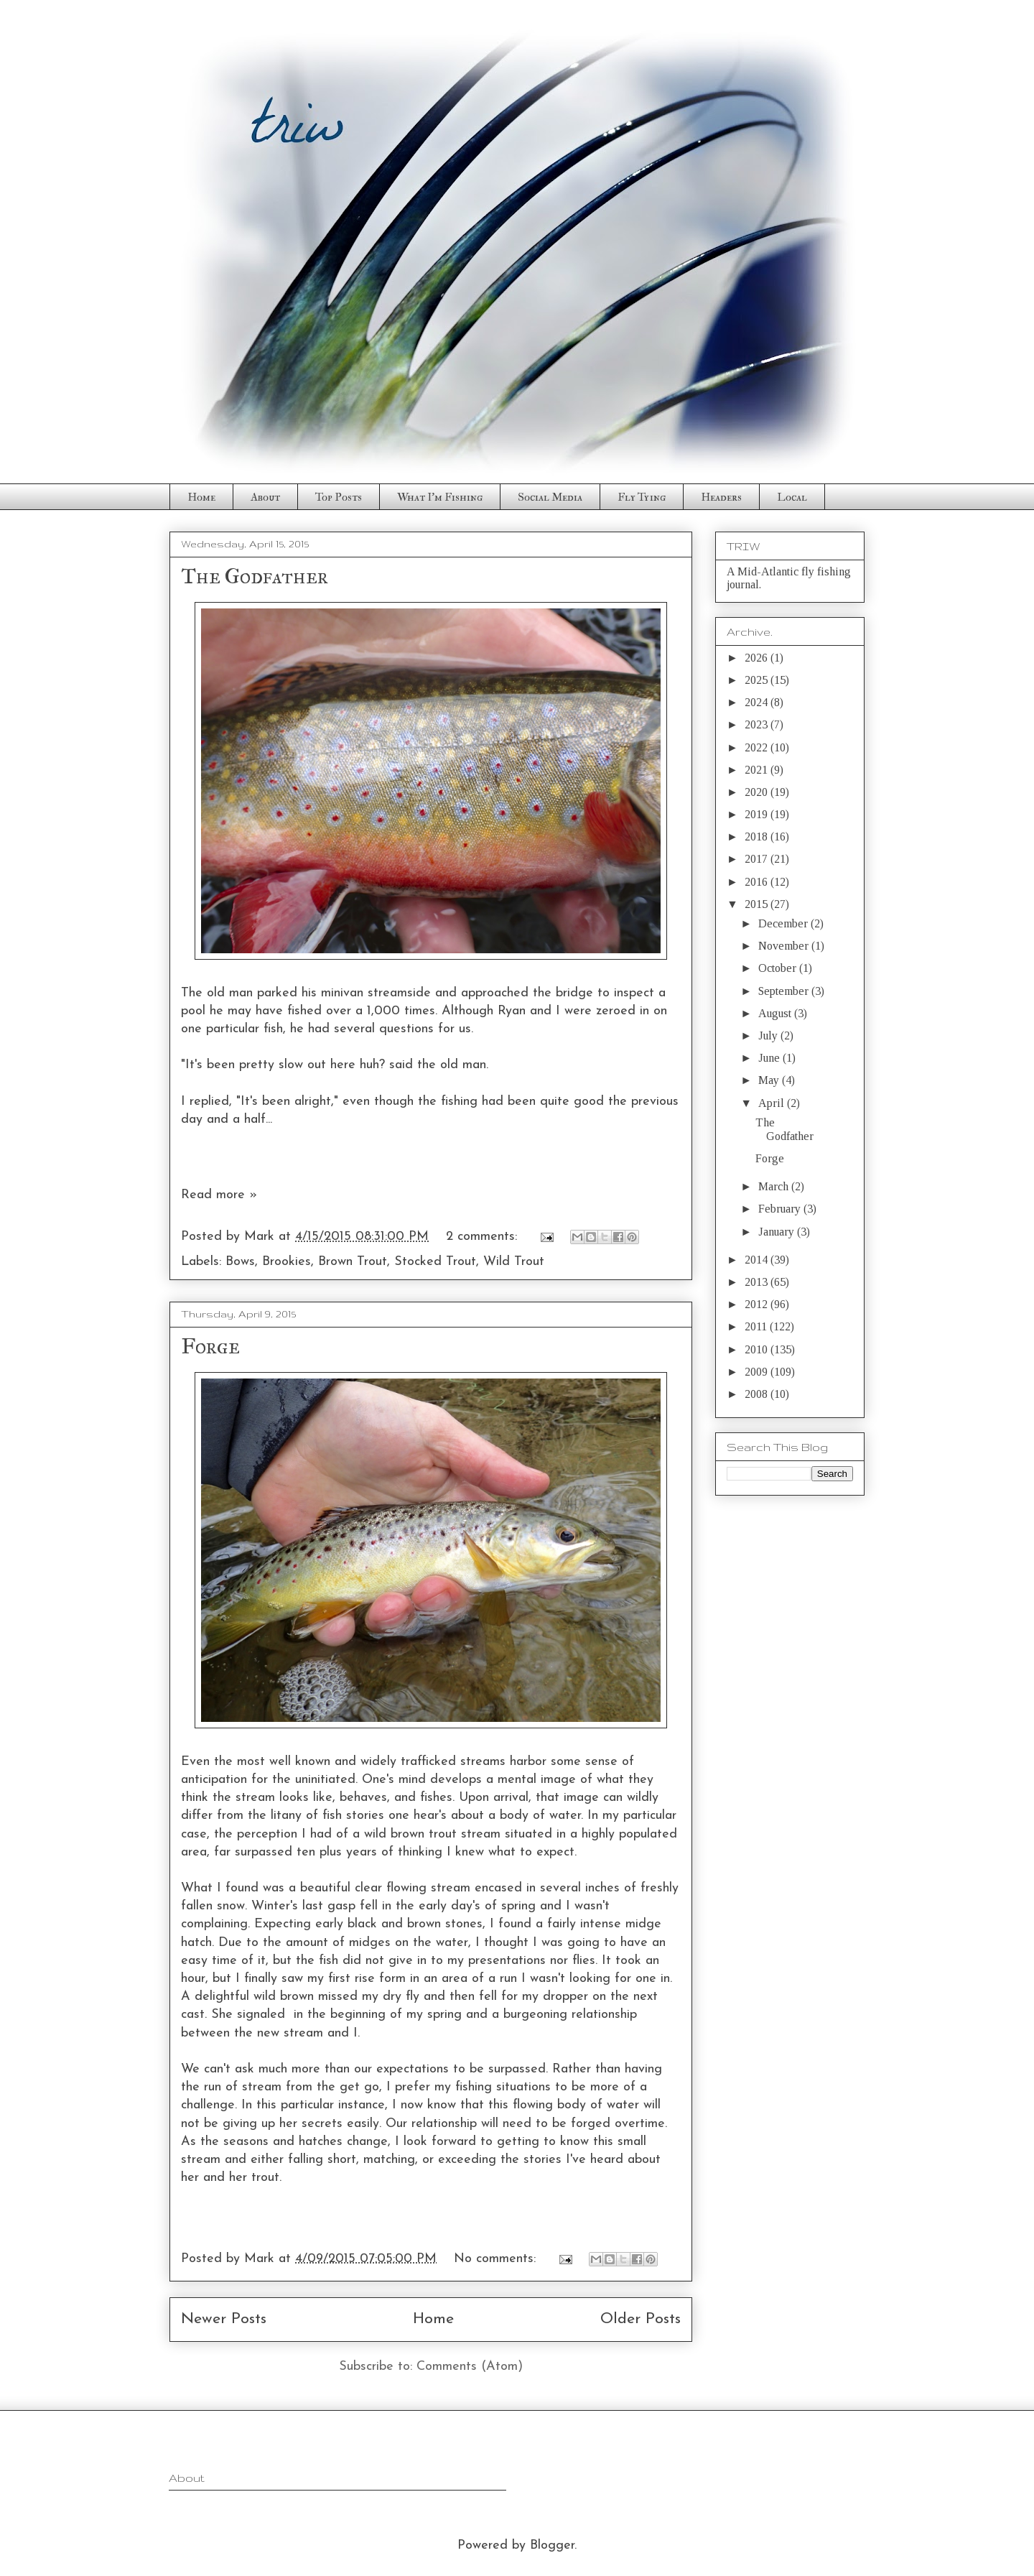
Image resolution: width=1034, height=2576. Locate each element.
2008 (757, 1394)
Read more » (219, 1195)
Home (201, 497)
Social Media (550, 497)
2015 (757, 904)
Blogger (552, 2545)
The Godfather (254, 576)
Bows (240, 1262)
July (769, 1035)
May (770, 1080)
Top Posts (338, 497)
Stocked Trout (435, 1262)
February (781, 1209)
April (772, 1103)
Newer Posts (223, 2319)
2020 (757, 792)
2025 (757, 680)
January (777, 1232)
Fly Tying (642, 497)
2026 (757, 658)
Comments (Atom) (469, 2366)
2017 (757, 859)
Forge (210, 1346)
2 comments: (483, 1236)
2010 (757, 1349)
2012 (757, 1304)
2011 (757, 1326)
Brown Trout (352, 1262)
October (778, 968)
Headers (721, 497)
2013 (757, 1282)
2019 (757, 814)
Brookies (286, 1262)
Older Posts (640, 2319)
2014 (757, 1260)
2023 (757, 724)
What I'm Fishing (440, 497)
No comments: (497, 2259)
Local (792, 497)
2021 (757, 770)
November (784, 946)
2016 (757, 882)
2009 (757, 1372)
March (774, 1186)
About (265, 497)
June (770, 1058)
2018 (757, 836)
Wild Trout (513, 1262)
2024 (757, 702)
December (784, 923)
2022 (757, 747)
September (784, 991)
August (776, 1013)
